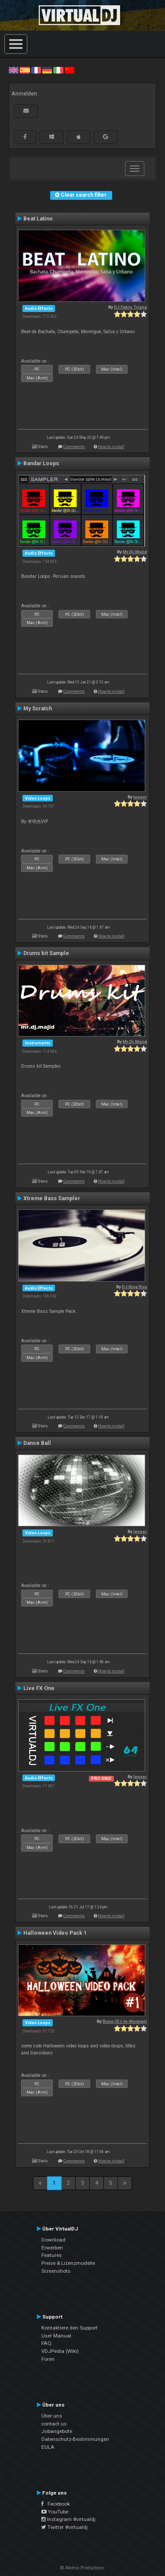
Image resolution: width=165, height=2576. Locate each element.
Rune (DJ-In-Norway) (125, 2021)
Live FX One (39, 1688)
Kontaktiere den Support (69, 2328)
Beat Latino (38, 219)
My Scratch (37, 709)
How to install (111, 446)
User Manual (56, 2336)
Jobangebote (56, 2431)
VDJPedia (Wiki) (60, 2351)
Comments (74, 446)
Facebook (55, 2504)
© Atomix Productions (82, 2568)
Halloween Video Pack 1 (55, 1933)
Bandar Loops (41, 463)
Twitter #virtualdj (64, 2527)
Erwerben (52, 2248)
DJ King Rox (134, 1286)
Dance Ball (37, 1443)
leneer (140, 796)
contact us (53, 2424)
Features (51, 2255)
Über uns (51, 2416)
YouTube (54, 2512)
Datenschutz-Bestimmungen (75, 2439)
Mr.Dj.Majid (135, 551)
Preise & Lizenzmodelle (68, 2263)
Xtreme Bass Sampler (51, 1198)
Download (53, 2240)
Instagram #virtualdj (68, 2519)
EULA (48, 2447)
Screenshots (55, 2271)
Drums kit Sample (46, 953)
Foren (48, 2359)
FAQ (46, 2343)
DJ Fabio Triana (130, 307)
